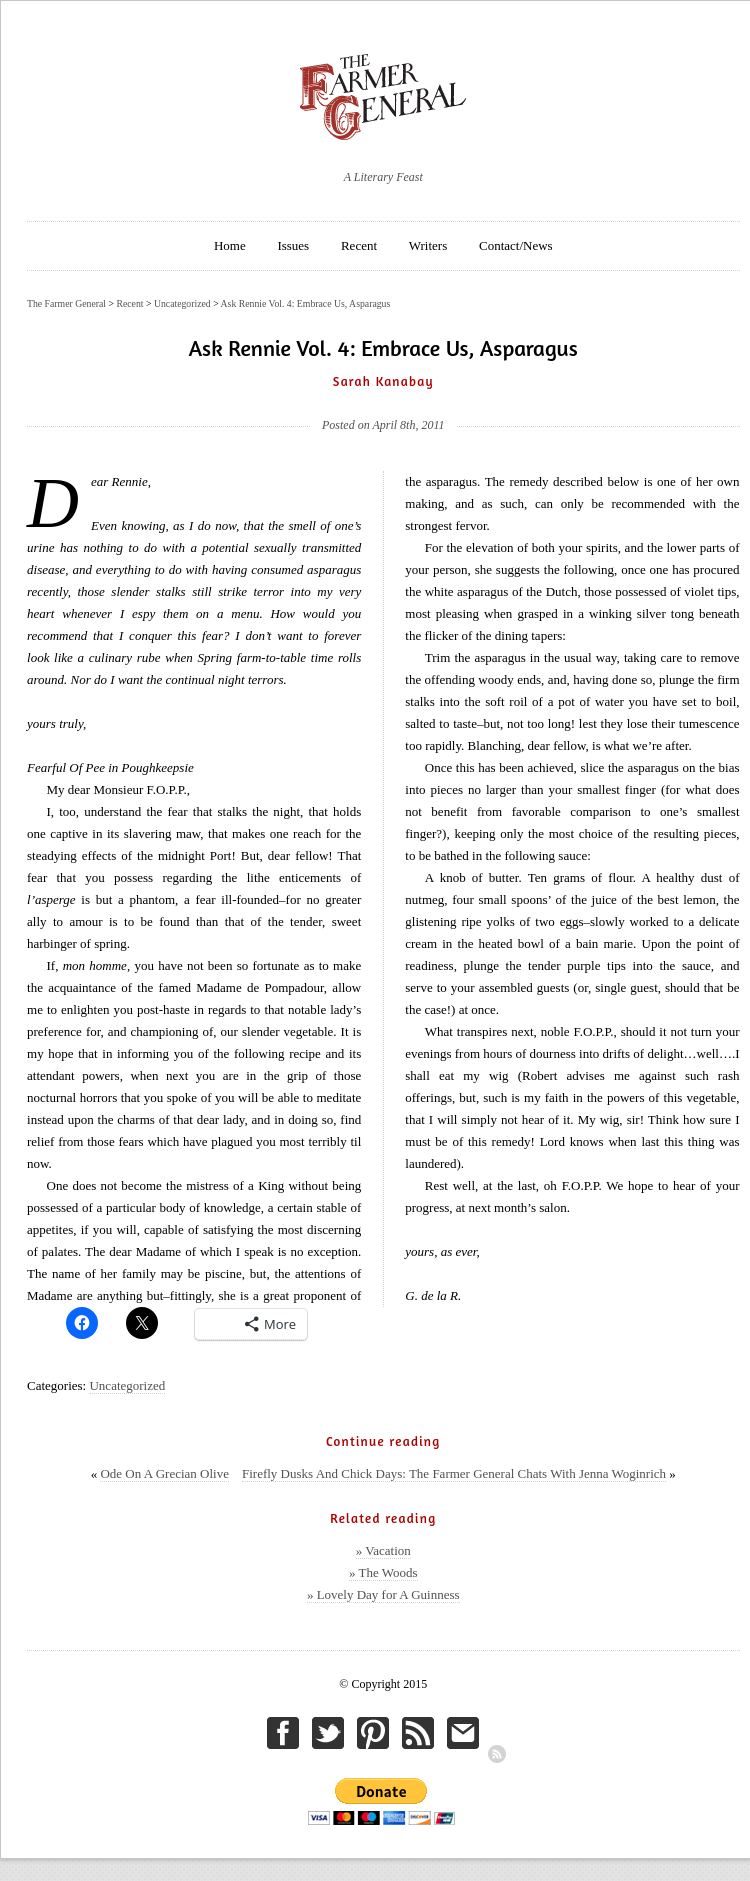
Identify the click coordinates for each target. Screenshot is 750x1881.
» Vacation (383, 1550)
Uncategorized (127, 1385)
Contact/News (516, 245)
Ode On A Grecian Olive (164, 1473)
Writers (428, 245)
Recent (359, 245)
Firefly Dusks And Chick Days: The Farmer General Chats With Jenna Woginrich (454, 1473)
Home (230, 245)
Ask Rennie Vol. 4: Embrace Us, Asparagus (306, 303)
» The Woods (383, 1572)
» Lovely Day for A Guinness (383, 1594)
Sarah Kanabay (383, 381)
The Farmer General (66, 303)
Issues (293, 245)
